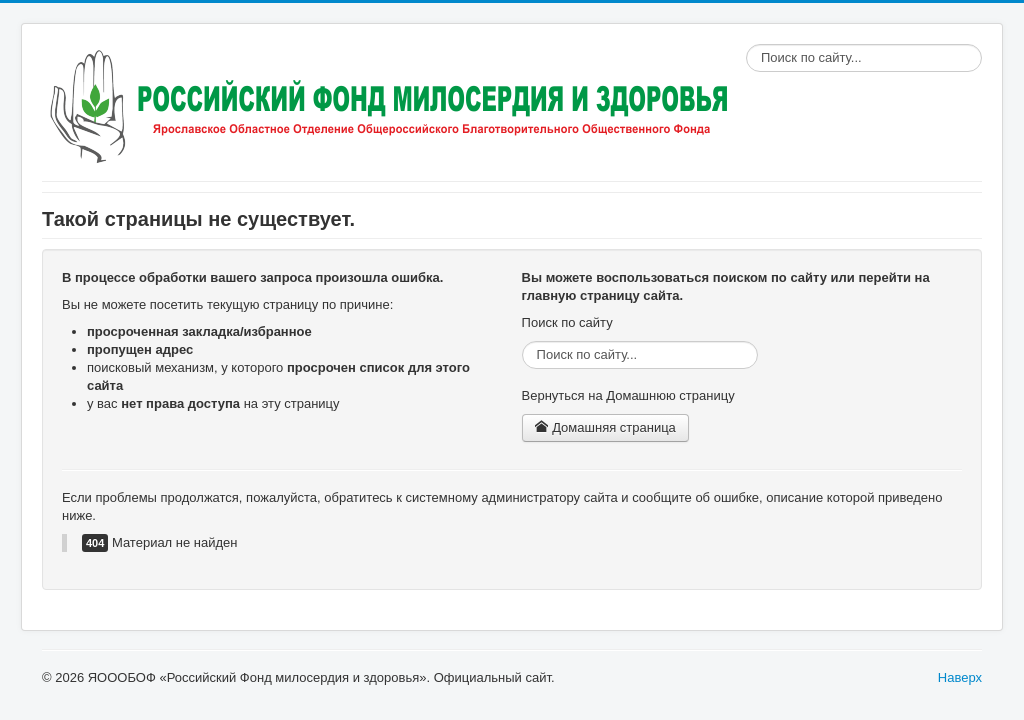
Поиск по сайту (746, 44)
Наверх (960, 677)
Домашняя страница (605, 427)
